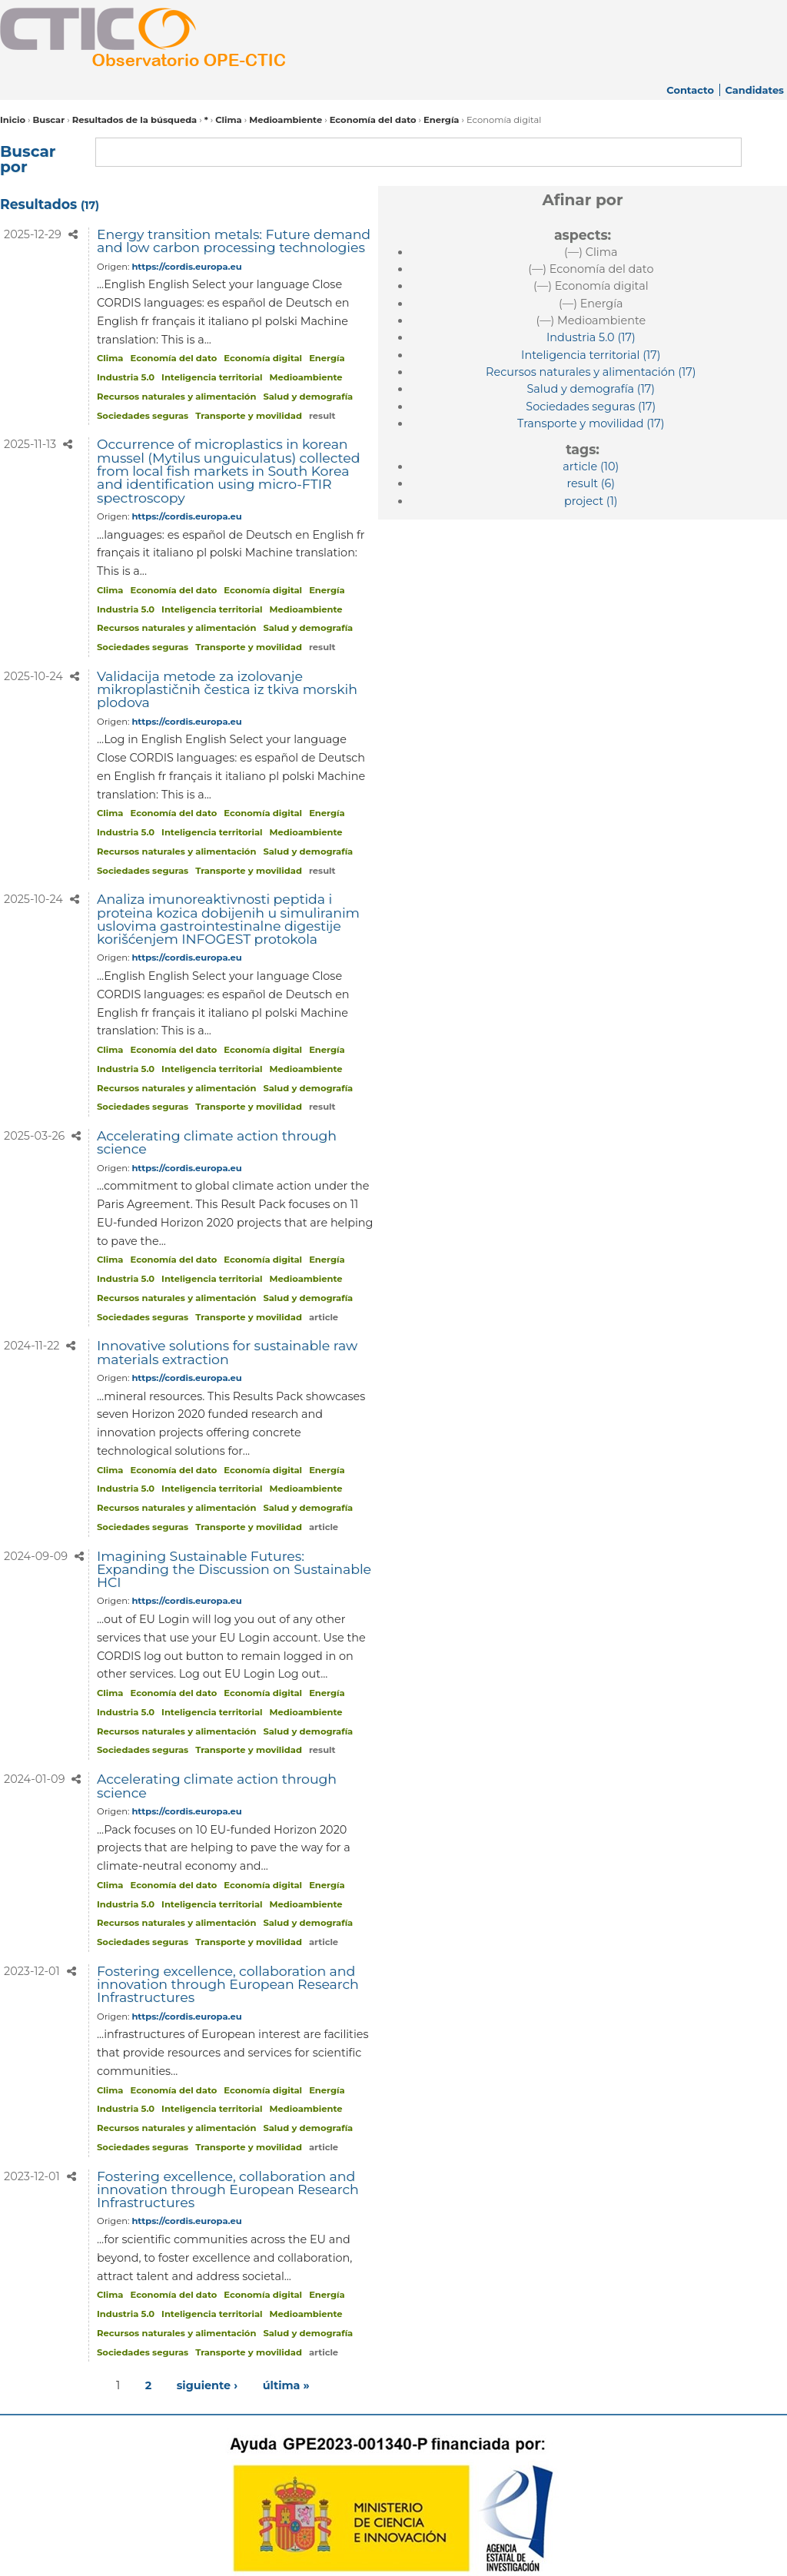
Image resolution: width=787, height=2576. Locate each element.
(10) (591, 466)
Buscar (48, 120)
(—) (590, 252)
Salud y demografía (308, 396)
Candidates (754, 90)
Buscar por (27, 159)
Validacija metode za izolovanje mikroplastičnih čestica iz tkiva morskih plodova (227, 689)
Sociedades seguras (142, 415)
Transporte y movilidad (248, 415)
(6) (591, 483)
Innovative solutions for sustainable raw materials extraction (227, 1351)
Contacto (690, 90)
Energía (441, 120)
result (322, 415)
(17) (591, 337)
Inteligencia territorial (211, 377)
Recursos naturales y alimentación (176, 396)
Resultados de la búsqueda (135, 120)
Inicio (12, 120)
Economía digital (263, 358)
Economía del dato (373, 120)
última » (286, 2385)
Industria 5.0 (125, 377)
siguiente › (207, 2385)
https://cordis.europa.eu (186, 266)
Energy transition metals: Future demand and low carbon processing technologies (233, 240)
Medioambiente (285, 120)
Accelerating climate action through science (217, 1142)
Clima (228, 120)
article (323, 1317)
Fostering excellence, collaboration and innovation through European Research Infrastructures (228, 1984)
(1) (591, 501)
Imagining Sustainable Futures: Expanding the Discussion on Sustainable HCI (234, 1569)
